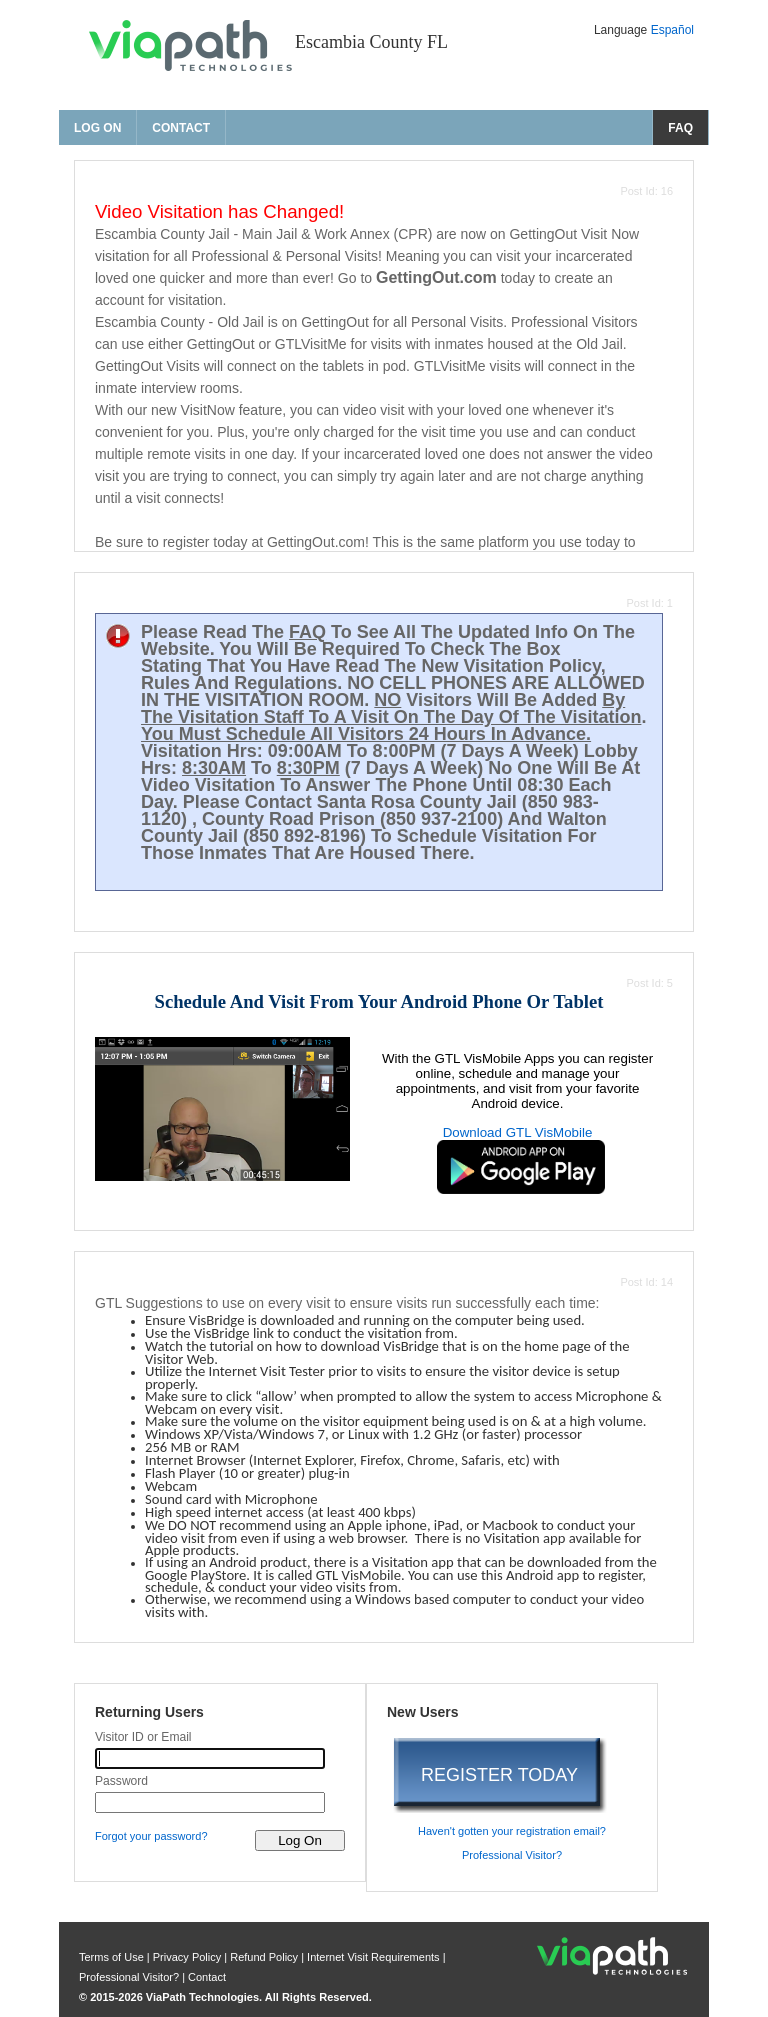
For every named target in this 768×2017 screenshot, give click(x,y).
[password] (210, 1802)
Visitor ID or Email (143, 1737)
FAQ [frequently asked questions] (680, 128)
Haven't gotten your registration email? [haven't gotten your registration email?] (512, 1831)
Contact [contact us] (181, 128)
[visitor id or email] (210, 1758)
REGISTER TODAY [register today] (499, 1775)
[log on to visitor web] (300, 1840)
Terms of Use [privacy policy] (113, 1957)
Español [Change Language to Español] (672, 30)
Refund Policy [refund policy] (264, 1957)
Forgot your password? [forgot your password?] (151, 1836)
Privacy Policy (189, 1957)
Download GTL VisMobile (518, 1132)
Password (121, 1781)
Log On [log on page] (97, 128)
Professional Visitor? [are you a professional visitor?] (512, 1855)
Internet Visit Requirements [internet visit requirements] (375, 1957)
